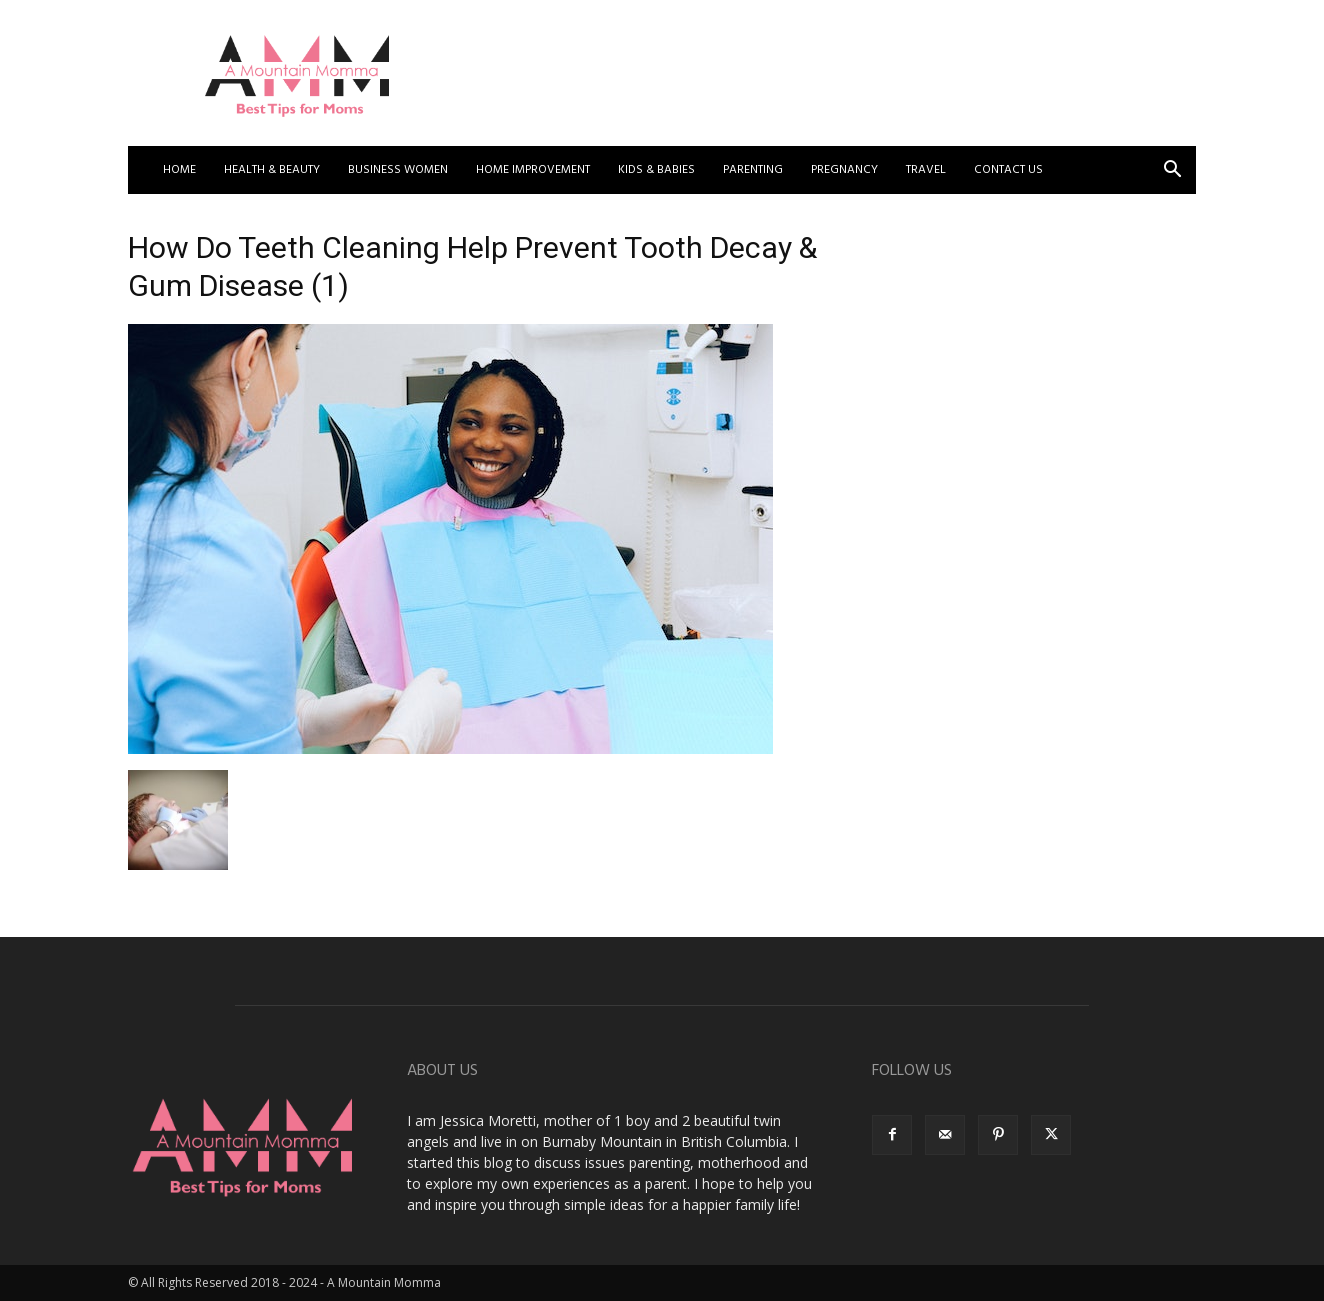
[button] (1172, 171)
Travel (926, 170)
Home (179, 170)
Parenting (753, 170)
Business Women (398, 170)
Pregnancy (844, 170)
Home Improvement (533, 170)
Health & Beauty (272, 170)
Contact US (1008, 170)
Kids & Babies (656, 170)
